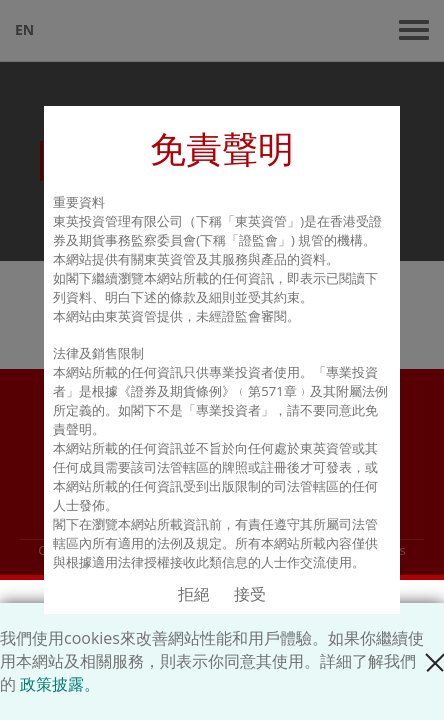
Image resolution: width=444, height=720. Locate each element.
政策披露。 (60, 684)
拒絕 (194, 594)
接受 (250, 594)
